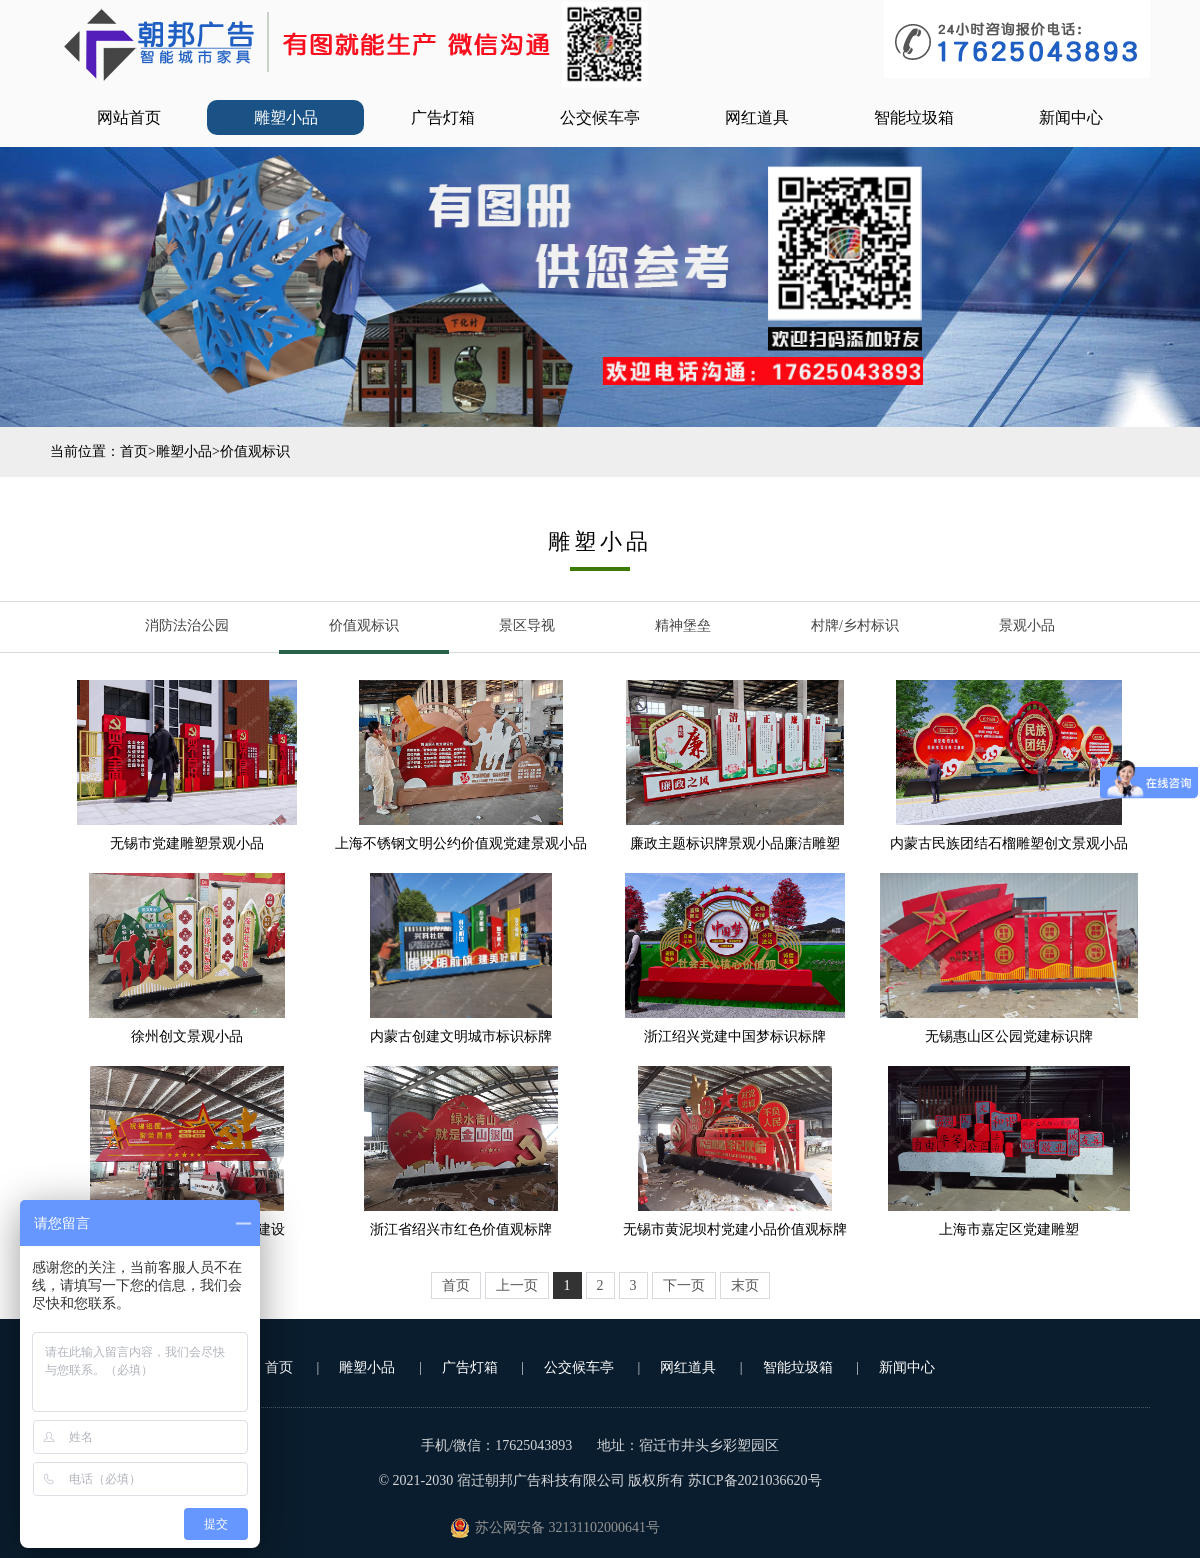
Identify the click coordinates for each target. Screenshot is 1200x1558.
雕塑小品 (286, 117)
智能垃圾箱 (914, 117)
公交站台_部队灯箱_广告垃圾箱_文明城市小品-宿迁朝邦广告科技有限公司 (355, 45)
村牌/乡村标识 (855, 625)
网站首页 (129, 117)
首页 (134, 451)
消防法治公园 (187, 625)
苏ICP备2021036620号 (755, 1480)
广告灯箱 (443, 117)
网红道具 (757, 117)
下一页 (684, 1285)
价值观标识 (255, 451)
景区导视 (527, 625)
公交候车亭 (600, 117)
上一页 (517, 1285)
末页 (745, 1285)
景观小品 (1027, 625)
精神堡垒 (683, 625)
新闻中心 (1071, 117)
